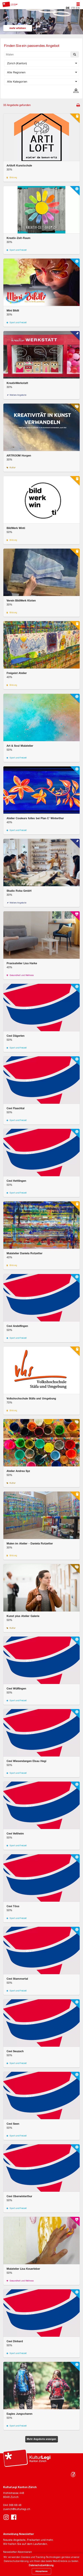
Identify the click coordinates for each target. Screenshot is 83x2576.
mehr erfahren (17, 28)
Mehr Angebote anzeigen (41, 2439)
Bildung (12, 177)
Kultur (11, 467)
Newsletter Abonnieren (17, 2551)
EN (78, 7)
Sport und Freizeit (17, 250)
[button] (41, 63)
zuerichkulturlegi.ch (16, 2509)
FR (73, 7)
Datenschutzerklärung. (41, 2565)
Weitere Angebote (16, 395)
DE (68, 7)
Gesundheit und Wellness (20, 975)
